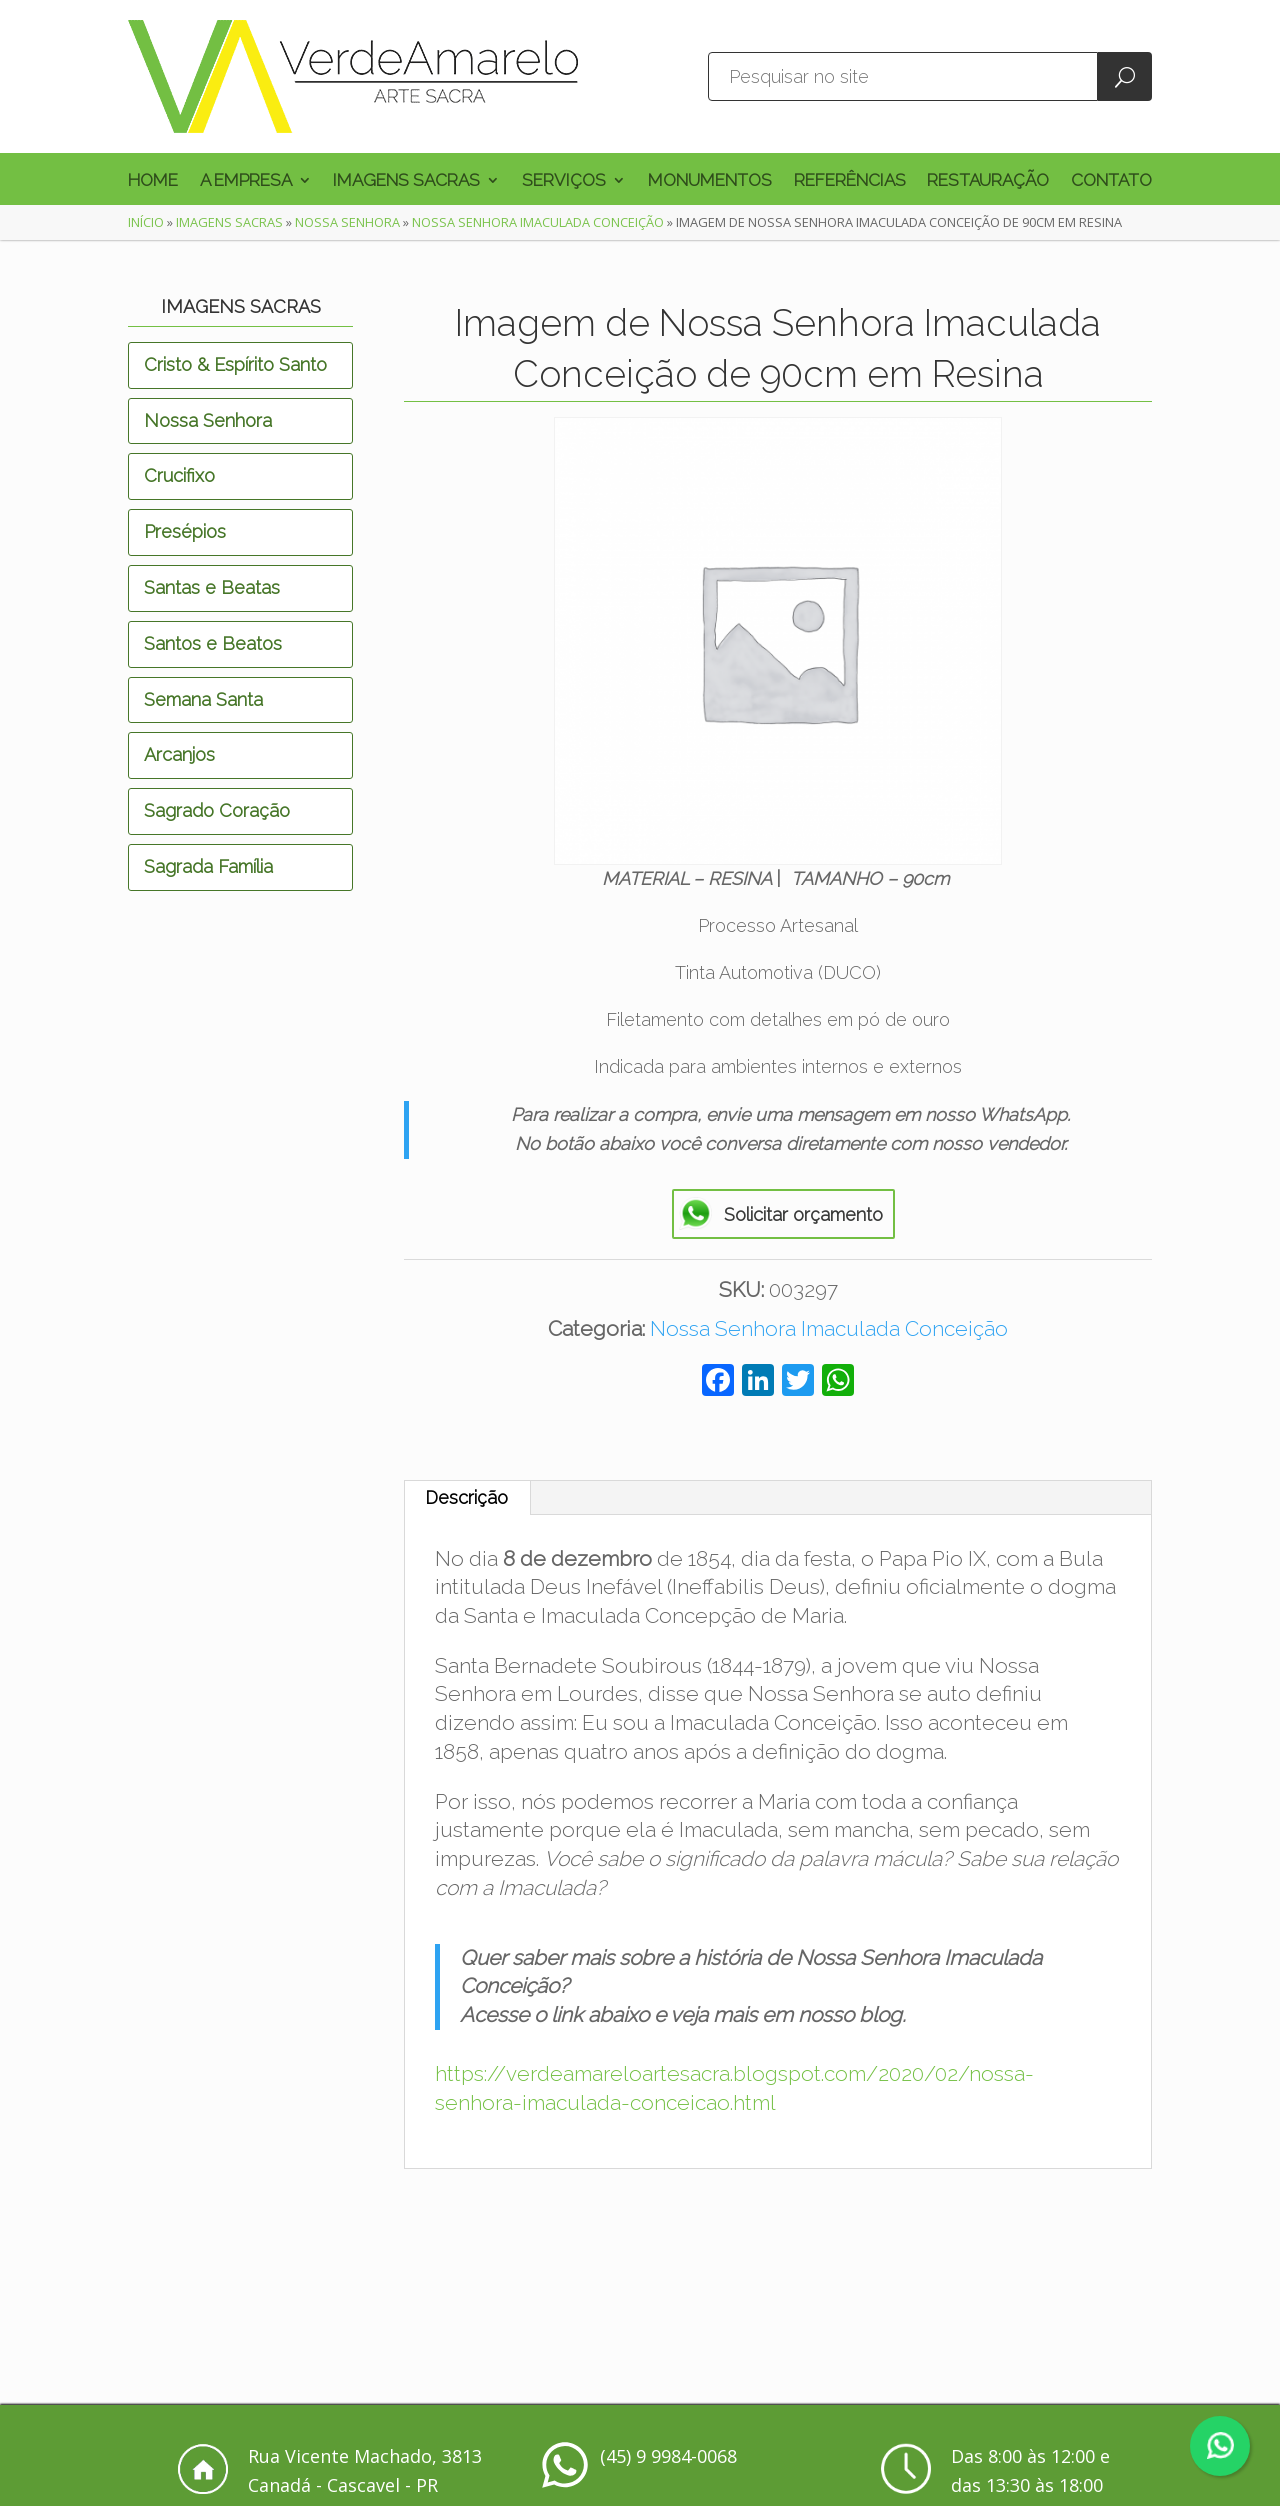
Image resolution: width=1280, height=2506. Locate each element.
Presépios (185, 531)
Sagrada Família (208, 866)
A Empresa (246, 181)
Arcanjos (179, 754)
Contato (1111, 181)
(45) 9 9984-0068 (668, 2456)
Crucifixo (179, 475)
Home (153, 181)
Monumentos (710, 181)
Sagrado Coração (217, 810)
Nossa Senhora (347, 222)
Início (146, 222)
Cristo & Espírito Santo (235, 364)
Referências (850, 181)
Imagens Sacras (406, 181)
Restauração (988, 181)
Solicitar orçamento (803, 1214)
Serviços (564, 181)
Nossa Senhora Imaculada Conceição (538, 222)
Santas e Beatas (212, 587)
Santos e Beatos (213, 643)
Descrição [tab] (466, 1497)
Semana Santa (203, 699)
